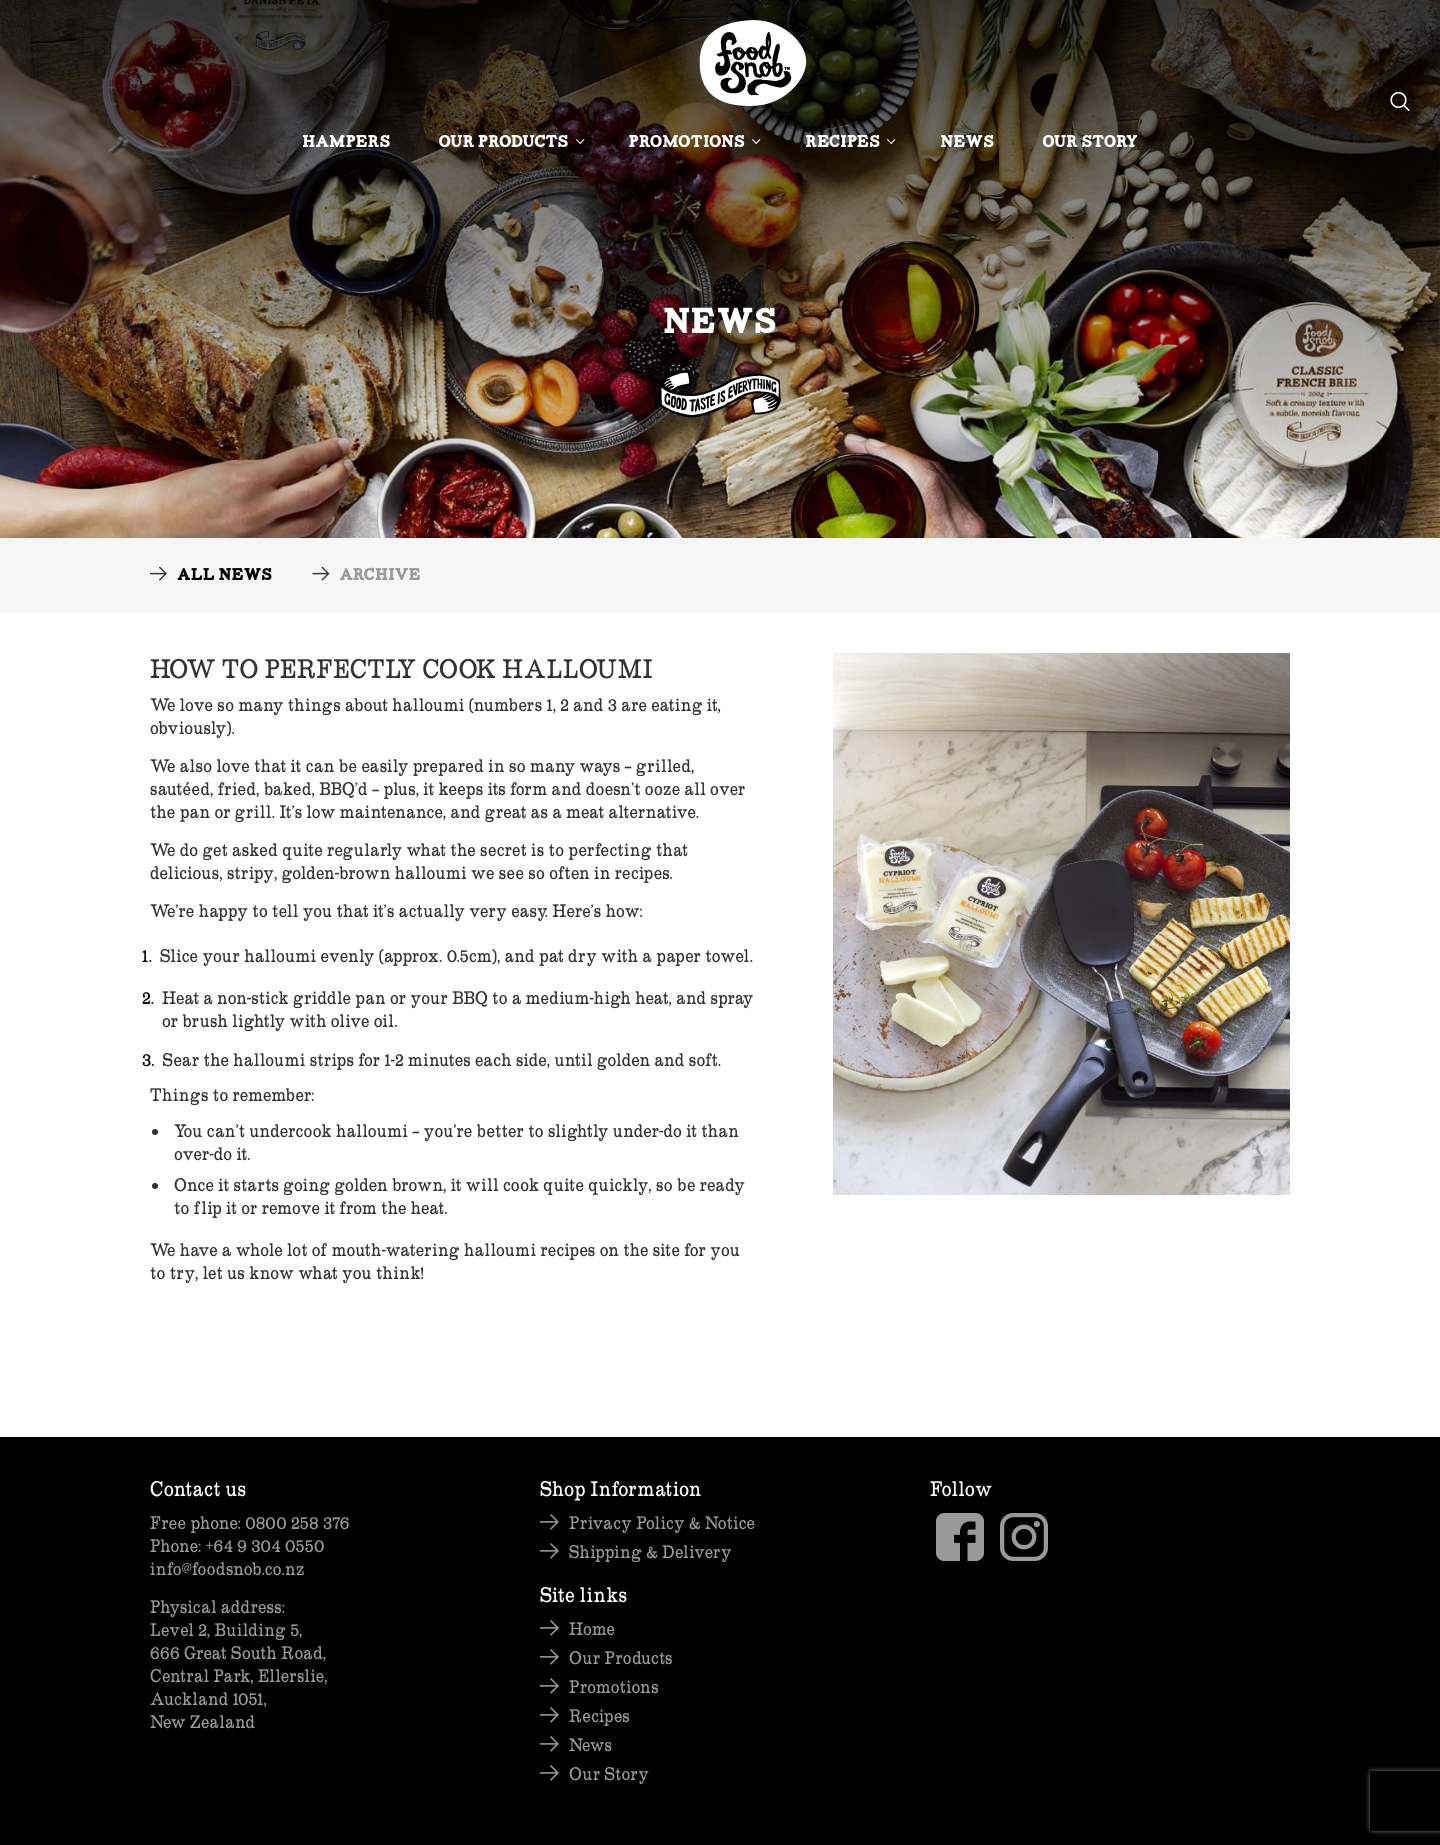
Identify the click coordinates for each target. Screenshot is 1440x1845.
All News (224, 576)
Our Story (1090, 143)
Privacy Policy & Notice (662, 1522)
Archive (379, 576)
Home (592, 1628)
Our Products (510, 143)
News (967, 143)
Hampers (346, 143)
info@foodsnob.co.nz (227, 1568)
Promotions (693, 143)
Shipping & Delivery (650, 1551)
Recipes (848, 143)
